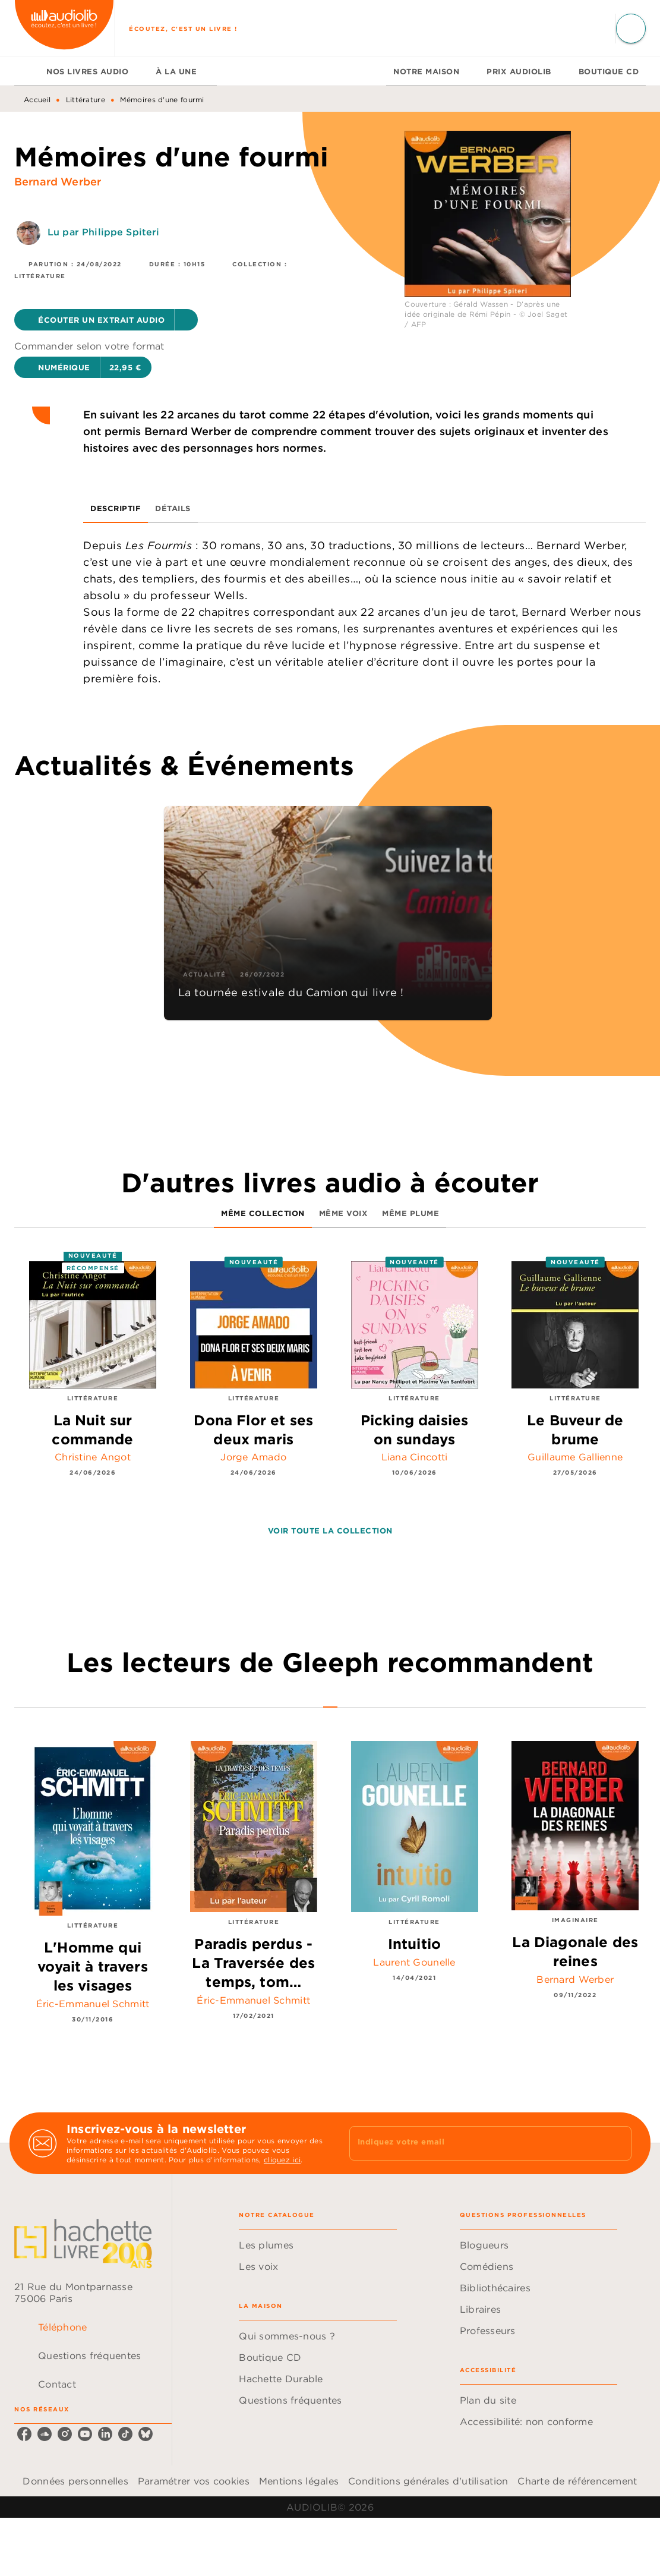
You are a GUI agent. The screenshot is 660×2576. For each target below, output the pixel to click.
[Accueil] (64, 28)
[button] (106, 319)
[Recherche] (631, 28)
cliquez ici (282, 2159)
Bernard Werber (57, 181)
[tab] (26, 71)
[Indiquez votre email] (475, 2143)
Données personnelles (75, 2481)
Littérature (85, 99)
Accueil (37, 99)
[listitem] (24, 2434)
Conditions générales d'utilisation (428, 2481)
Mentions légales (299, 2481)
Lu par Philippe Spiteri (103, 232)
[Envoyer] (617, 2143)
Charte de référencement (577, 2481)
